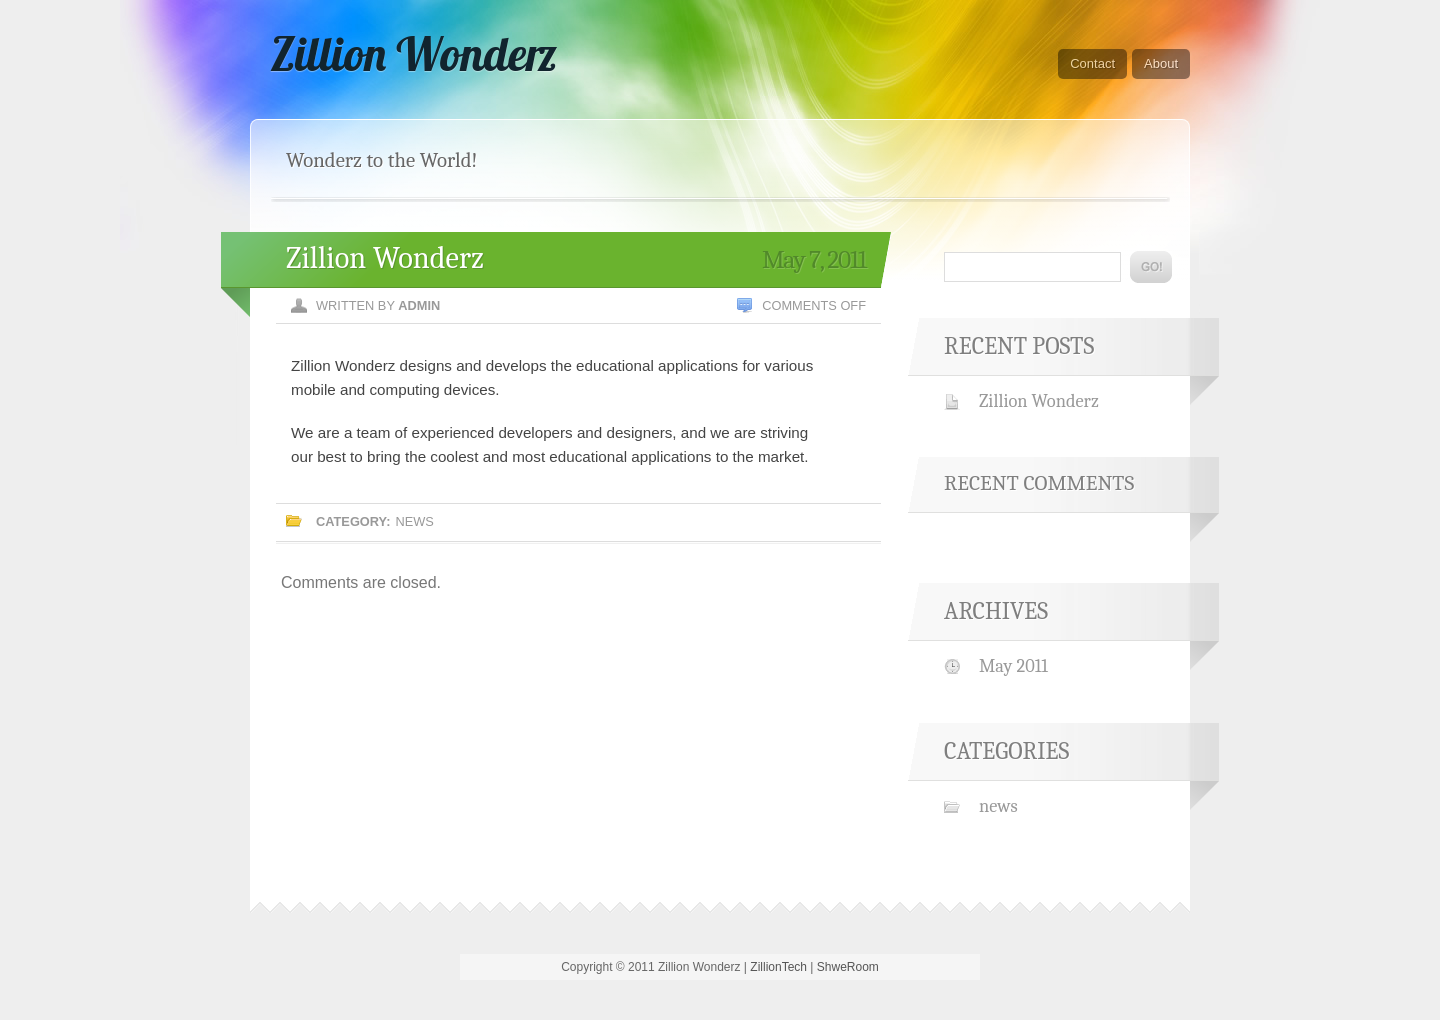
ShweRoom (848, 967)
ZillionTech (778, 967)
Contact (1092, 63)
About (1161, 63)
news (414, 521)
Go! (1151, 267)
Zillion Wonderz (413, 54)
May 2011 (1013, 666)
